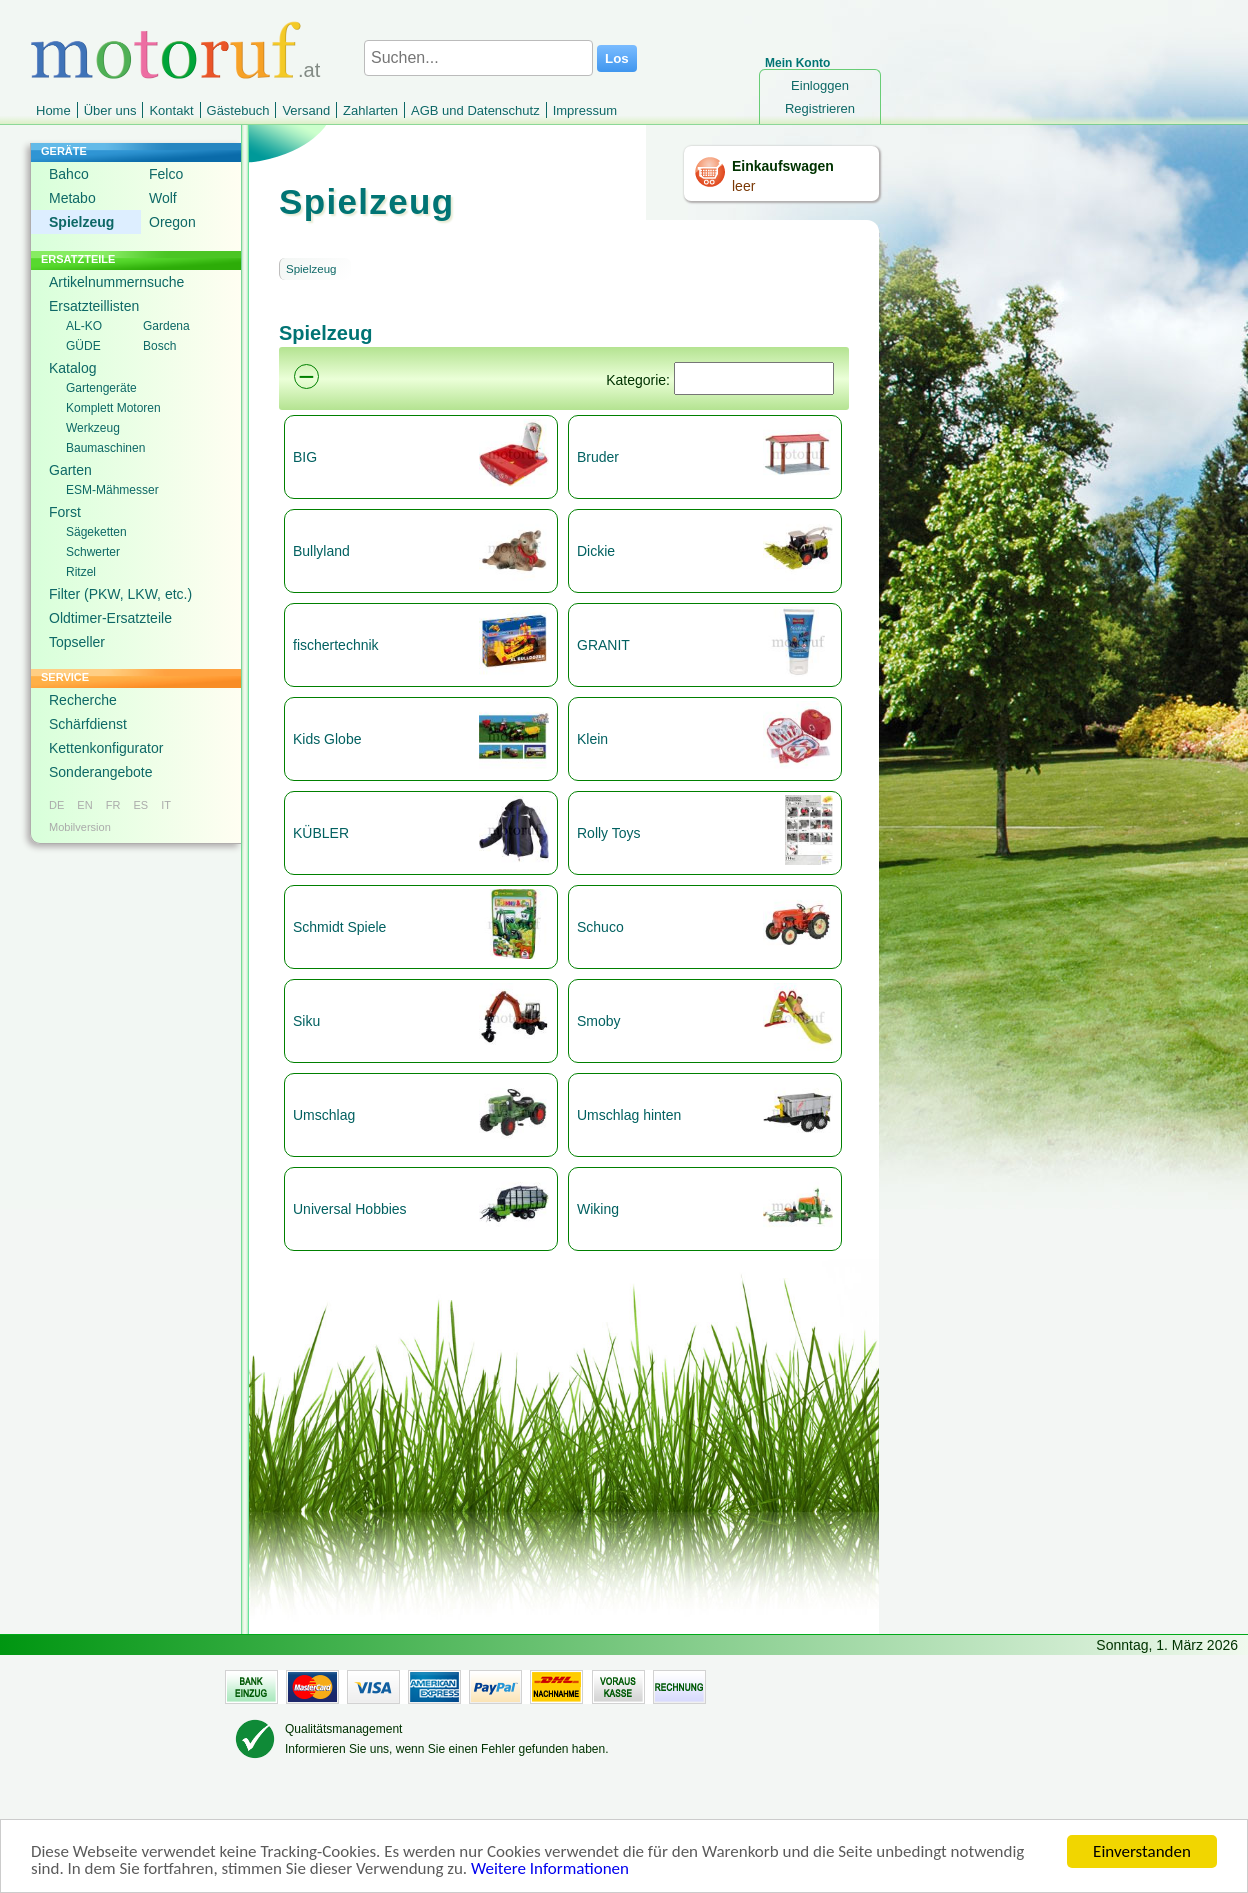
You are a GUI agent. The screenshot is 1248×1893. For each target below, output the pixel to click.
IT (166, 805)
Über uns (110, 110)
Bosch (159, 346)
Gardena (166, 326)
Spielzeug (81, 222)
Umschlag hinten (629, 1115)
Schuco (600, 927)
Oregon (172, 222)
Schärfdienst (88, 724)
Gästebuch (238, 110)
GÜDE (83, 346)
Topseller (77, 642)
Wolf (163, 198)
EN (84, 805)
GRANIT (603, 645)
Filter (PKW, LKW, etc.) (120, 594)
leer (743, 186)
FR (113, 805)
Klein (592, 739)
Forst (65, 512)
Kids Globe (327, 739)
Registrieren (820, 108)
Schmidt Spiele (339, 927)
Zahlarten (370, 110)
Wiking (598, 1209)
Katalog (72, 368)
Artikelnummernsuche (116, 282)
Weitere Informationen (550, 1869)
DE (56, 805)
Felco (166, 174)
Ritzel (81, 572)
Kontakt (171, 110)
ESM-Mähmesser (112, 490)
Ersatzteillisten (94, 306)
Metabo (72, 198)
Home (53, 110)
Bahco (69, 174)
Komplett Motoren (113, 408)
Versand (306, 110)
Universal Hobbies (350, 1209)
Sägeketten (96, 532)
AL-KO (84, 326)
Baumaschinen (105, 448)
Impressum (585, 110)
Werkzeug (93, 428)
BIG (305, 457)
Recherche (83, 700)
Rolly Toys (609, 833)
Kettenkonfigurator (106, 748)
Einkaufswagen (783, 166)
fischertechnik (336, 645)
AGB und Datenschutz (475, 110)
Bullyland (321, 551)
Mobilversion (80, 827)
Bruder (598, 457)
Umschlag (324, 1115)
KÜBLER (321, 833)
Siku (306, 1021)
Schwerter (93, 552)
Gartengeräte (101, 388)
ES (140, 805)
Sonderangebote (101, 772)
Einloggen (820, 85)
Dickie (596, 551)
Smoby (599, 1021)
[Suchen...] (478, 58)
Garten (70, 470)
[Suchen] (754, 378)
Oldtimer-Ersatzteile (110, 618)
